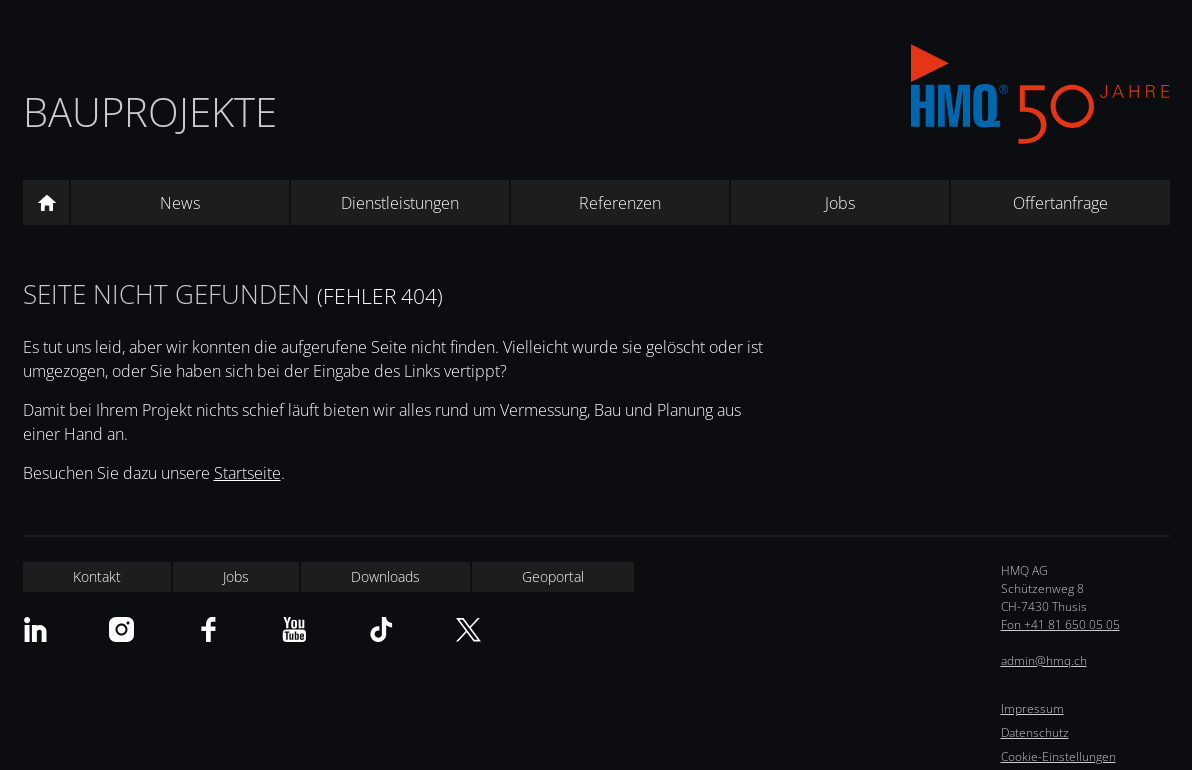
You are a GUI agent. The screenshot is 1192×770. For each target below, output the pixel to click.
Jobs (840, 203)
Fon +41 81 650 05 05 (1060, 624)
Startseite (247, 473)
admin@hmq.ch (1044, 660)
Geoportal (553, 576)
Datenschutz (1035, 732)
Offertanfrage (1060, 203)
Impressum (1032, 708)
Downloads (385, 576)
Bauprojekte (150, 111)
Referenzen (620, 203)
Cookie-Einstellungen (1058, 756)
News (180, 203)
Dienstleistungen (400, 203)
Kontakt (97, 576)
